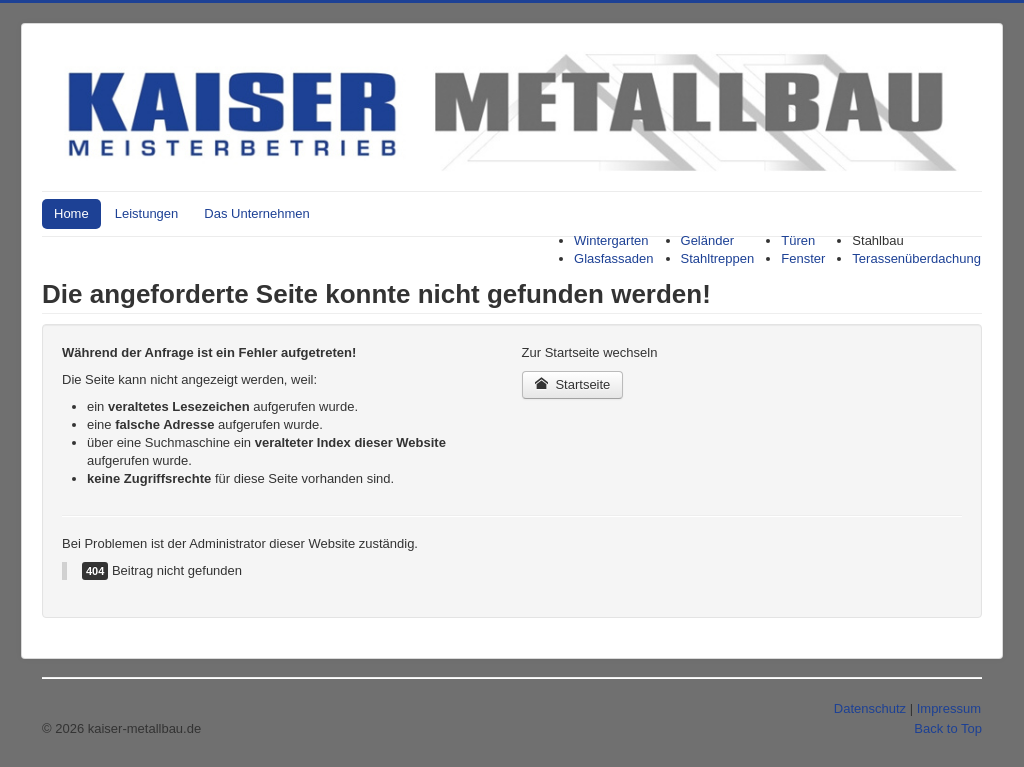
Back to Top (948, 728)
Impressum (949, 708)
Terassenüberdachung (916, 258)
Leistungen (147, 213)
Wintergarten (611, 240)
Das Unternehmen (257, 213)
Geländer (707, 240)
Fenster (803, 258)
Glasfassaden (614, 258)
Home (71, 213)
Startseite (573, 384)
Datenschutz (870, 708)
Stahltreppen (718, 258)
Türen (798, 240)
